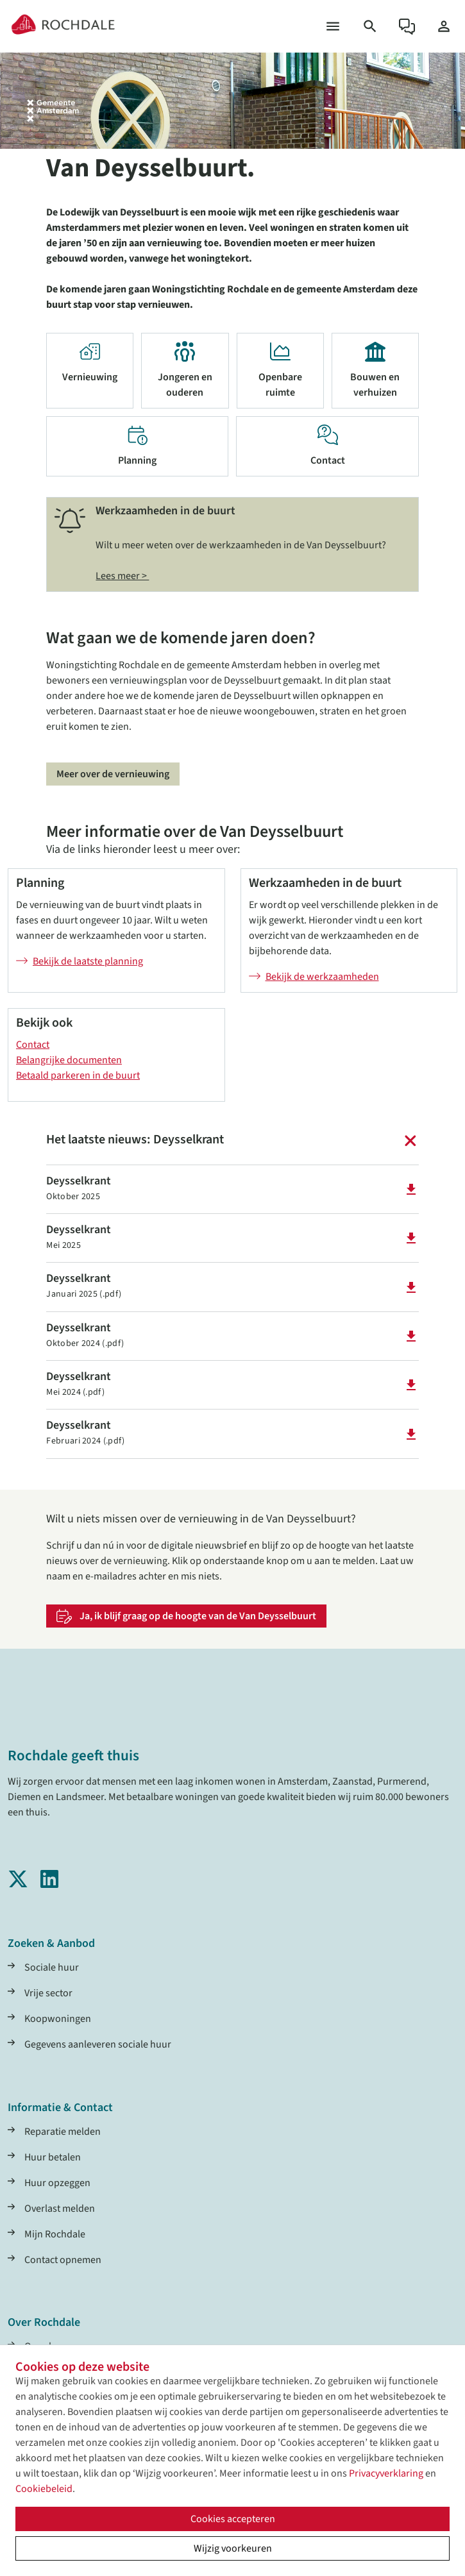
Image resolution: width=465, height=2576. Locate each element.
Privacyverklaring (386, 2473)
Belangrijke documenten (69, 1060)
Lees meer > (122, 576)
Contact (32, 1045)
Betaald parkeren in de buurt (78, 1075)
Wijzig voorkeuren (233, 2548)
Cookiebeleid (43, 2489)
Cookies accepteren (232, 2519)
